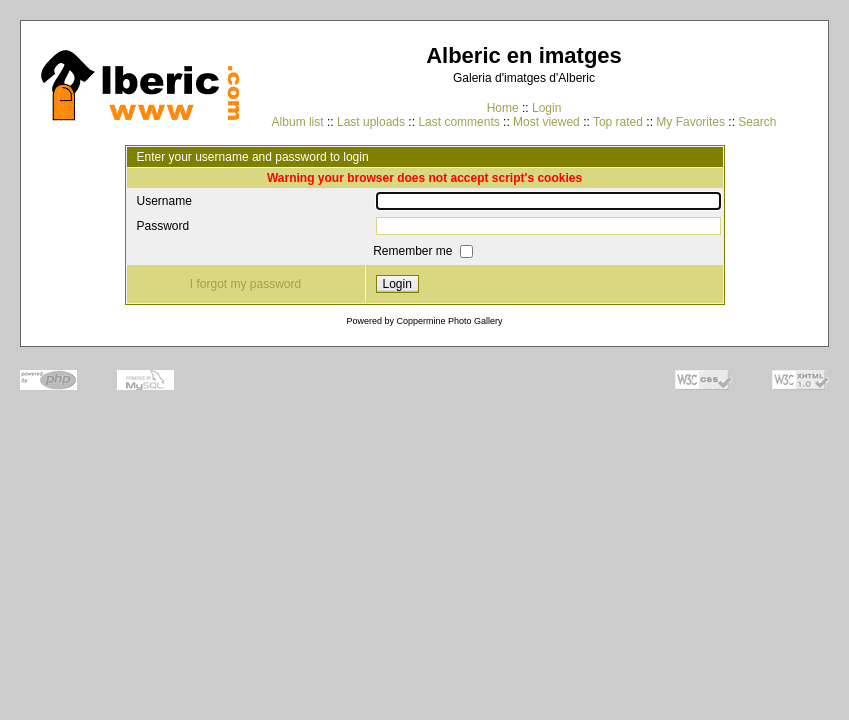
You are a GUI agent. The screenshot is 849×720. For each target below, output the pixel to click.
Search (757, 122)
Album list (298, 122)
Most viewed (546, 122)
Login (546, 108)
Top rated (618, 122)
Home (503, 108)
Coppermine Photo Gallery (449, 321)
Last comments (458, 122)
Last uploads (371, 122)
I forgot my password (245, 284)
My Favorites (690, 122)
